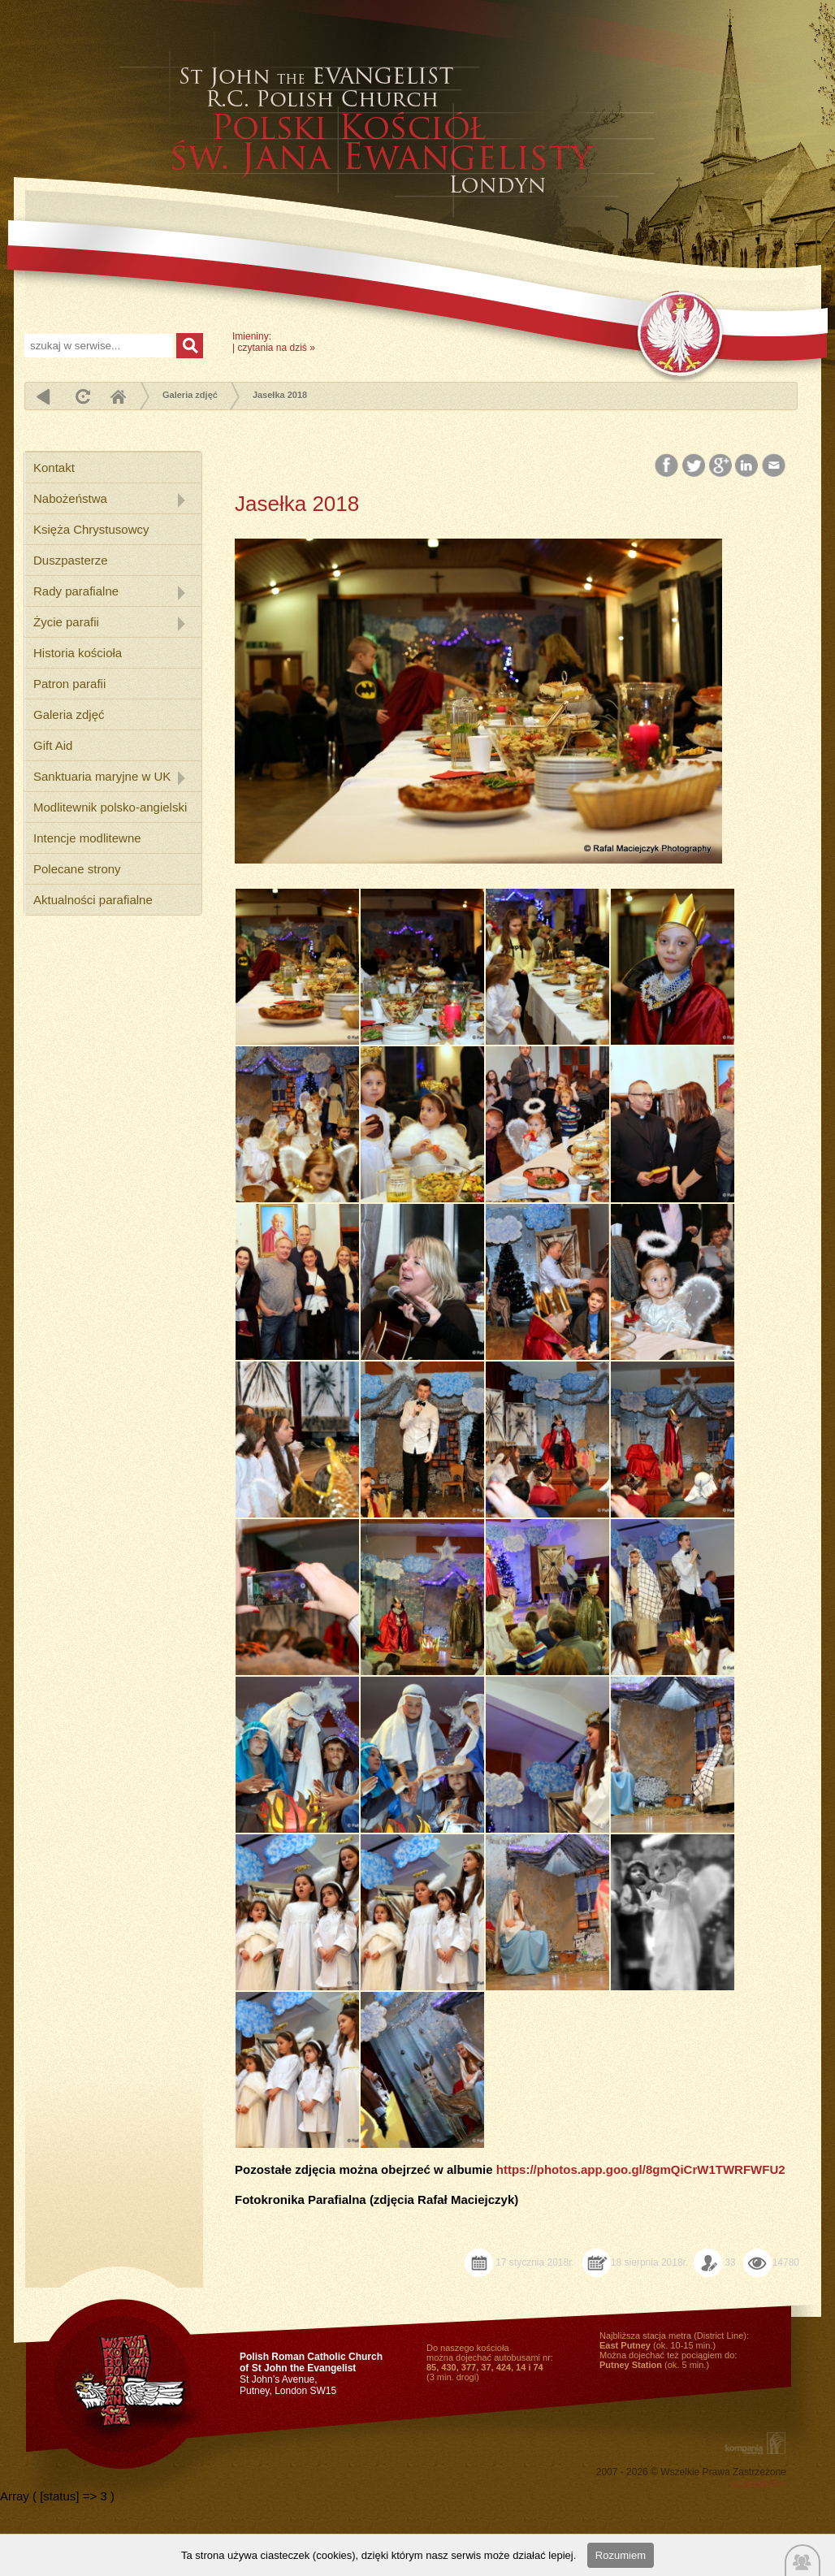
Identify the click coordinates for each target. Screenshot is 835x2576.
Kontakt (54, 467)
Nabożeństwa (70, 498)
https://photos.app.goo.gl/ (571, 2169)
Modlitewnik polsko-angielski (110, 807)
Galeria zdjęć (190, 395)
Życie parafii (66, 622)
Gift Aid (52, 745)
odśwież (81, 396)
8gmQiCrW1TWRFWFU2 (715, 2169)
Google (720, 465)
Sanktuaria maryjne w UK (102, 776)
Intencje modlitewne (87, 838)
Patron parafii (69, 684)
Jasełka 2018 (280, 395)
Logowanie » (758, 2483)
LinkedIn (747, 465)
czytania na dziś (272, 347)
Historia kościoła (77, 653)
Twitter (694, 465)
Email (774, 465)
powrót (43, 396)
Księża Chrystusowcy (91, 529)
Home (118, 396)
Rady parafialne (76, 591)
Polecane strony (77, 869)
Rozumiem (620, 2555)
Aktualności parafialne (93, 900)
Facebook (668, 465)
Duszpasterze (70, 560)
